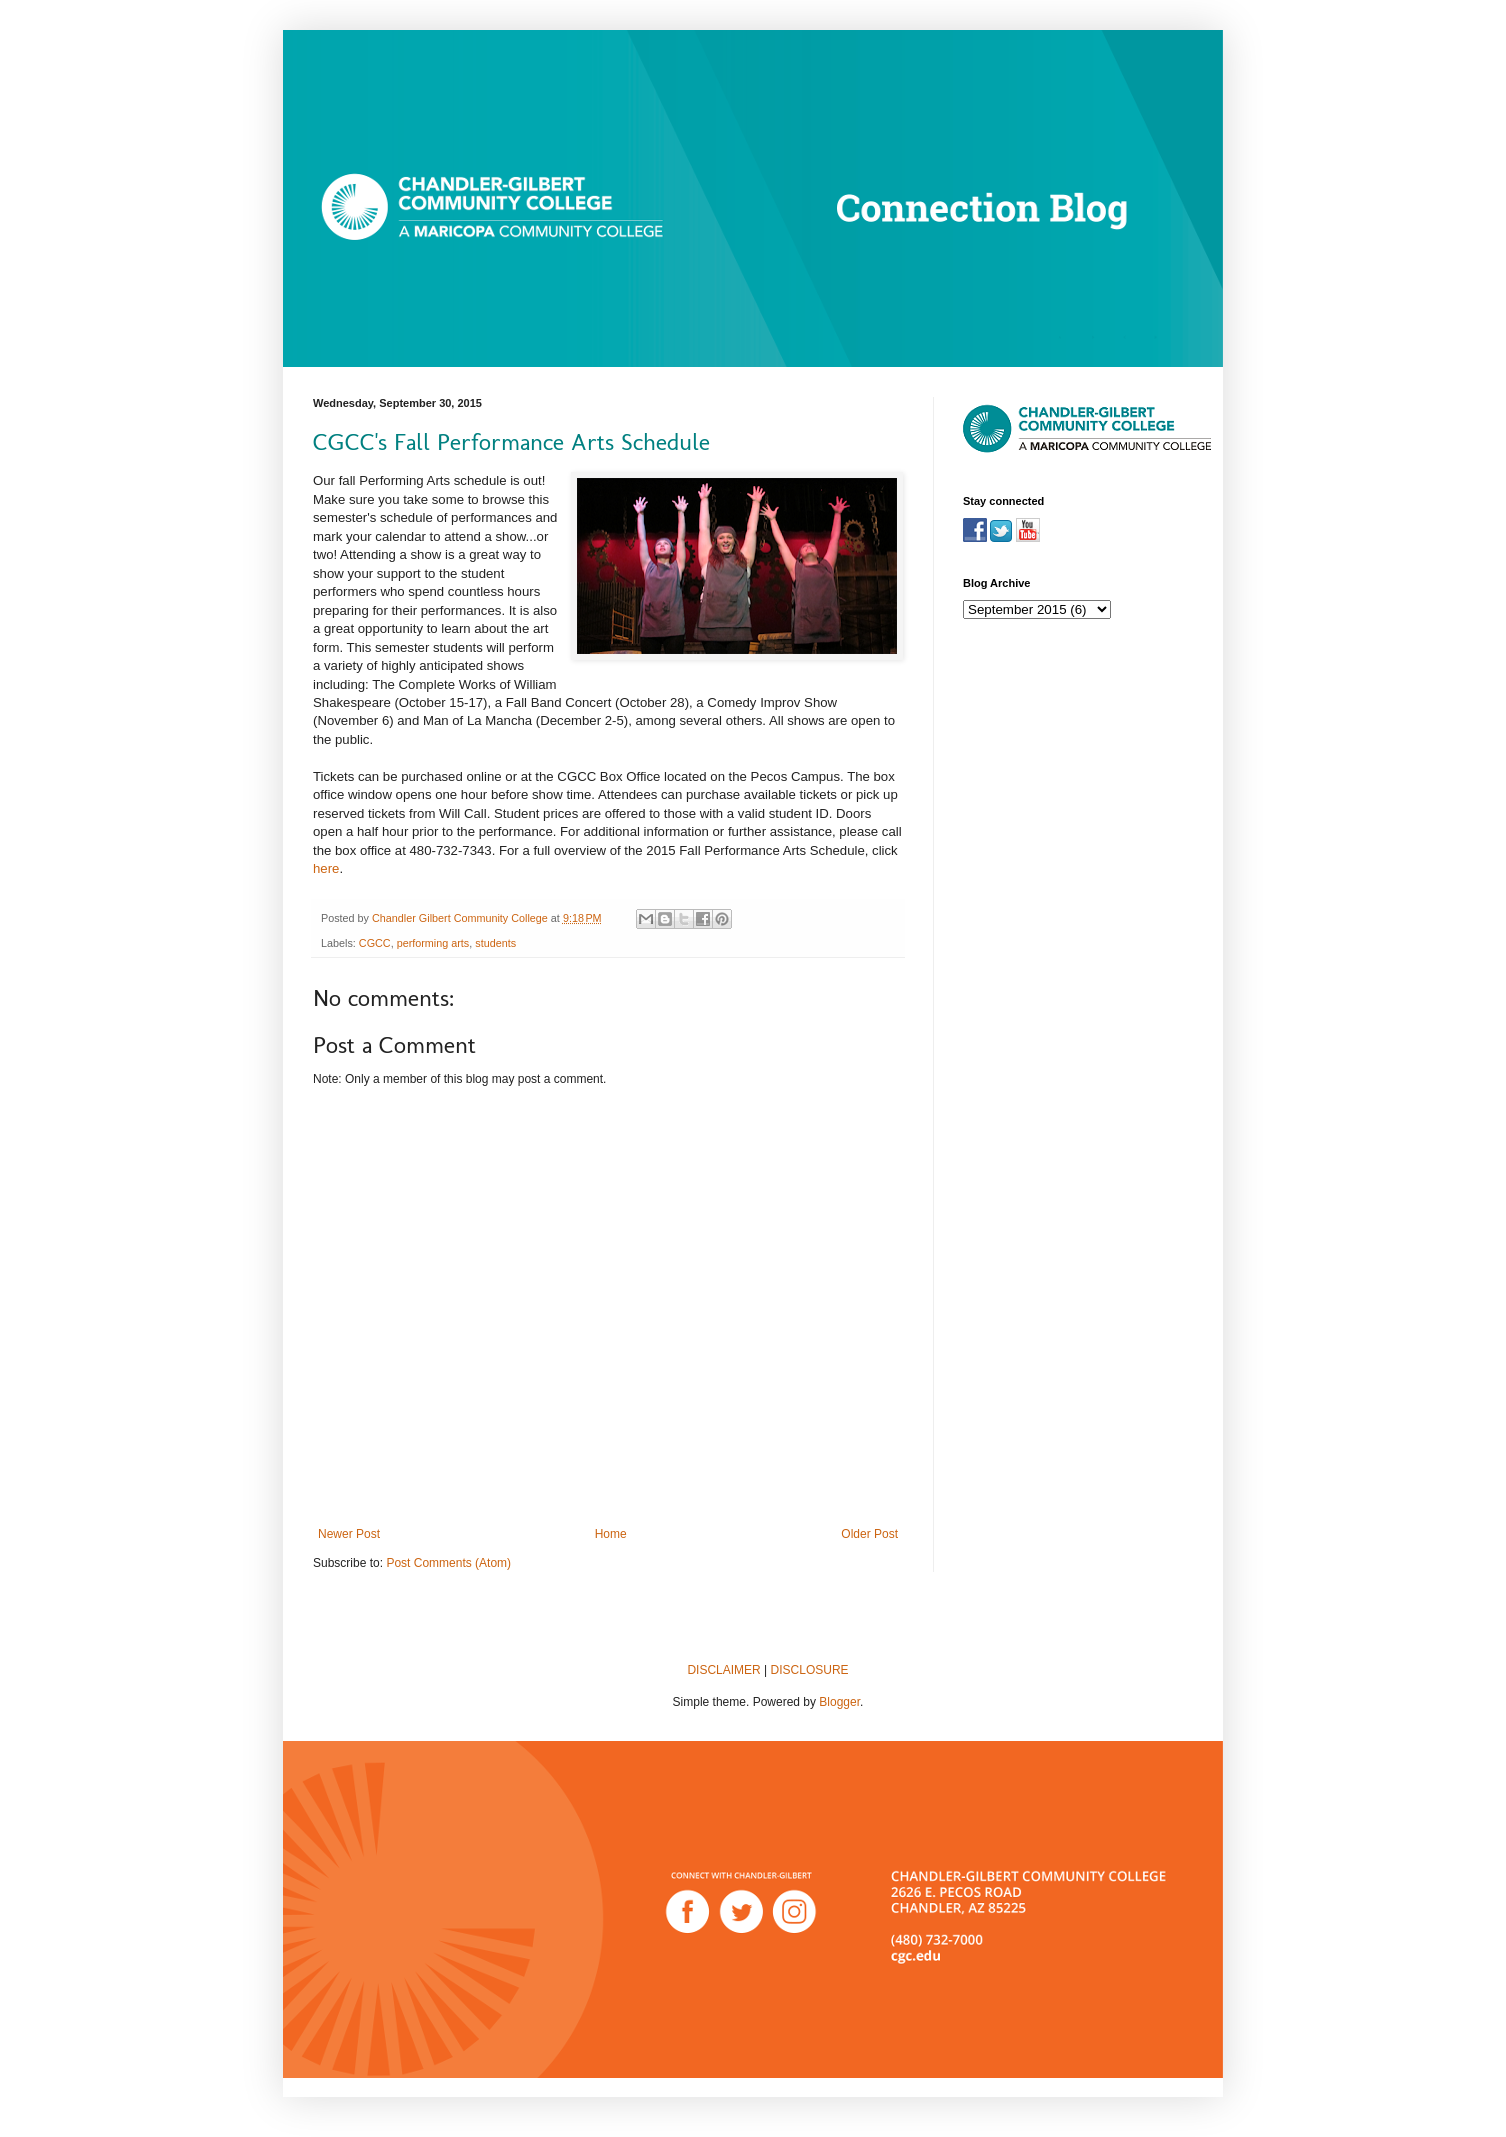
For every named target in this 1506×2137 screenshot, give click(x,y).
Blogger (839, 1702)
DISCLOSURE (810, 1670)
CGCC (375, 943)
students (495, 943)
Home (611, 1534)
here (326, 868)
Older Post (869, 1534)
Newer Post (349, 1534)
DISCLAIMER (723, 1670)
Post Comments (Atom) (448, 1563)
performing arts (433, 943)
